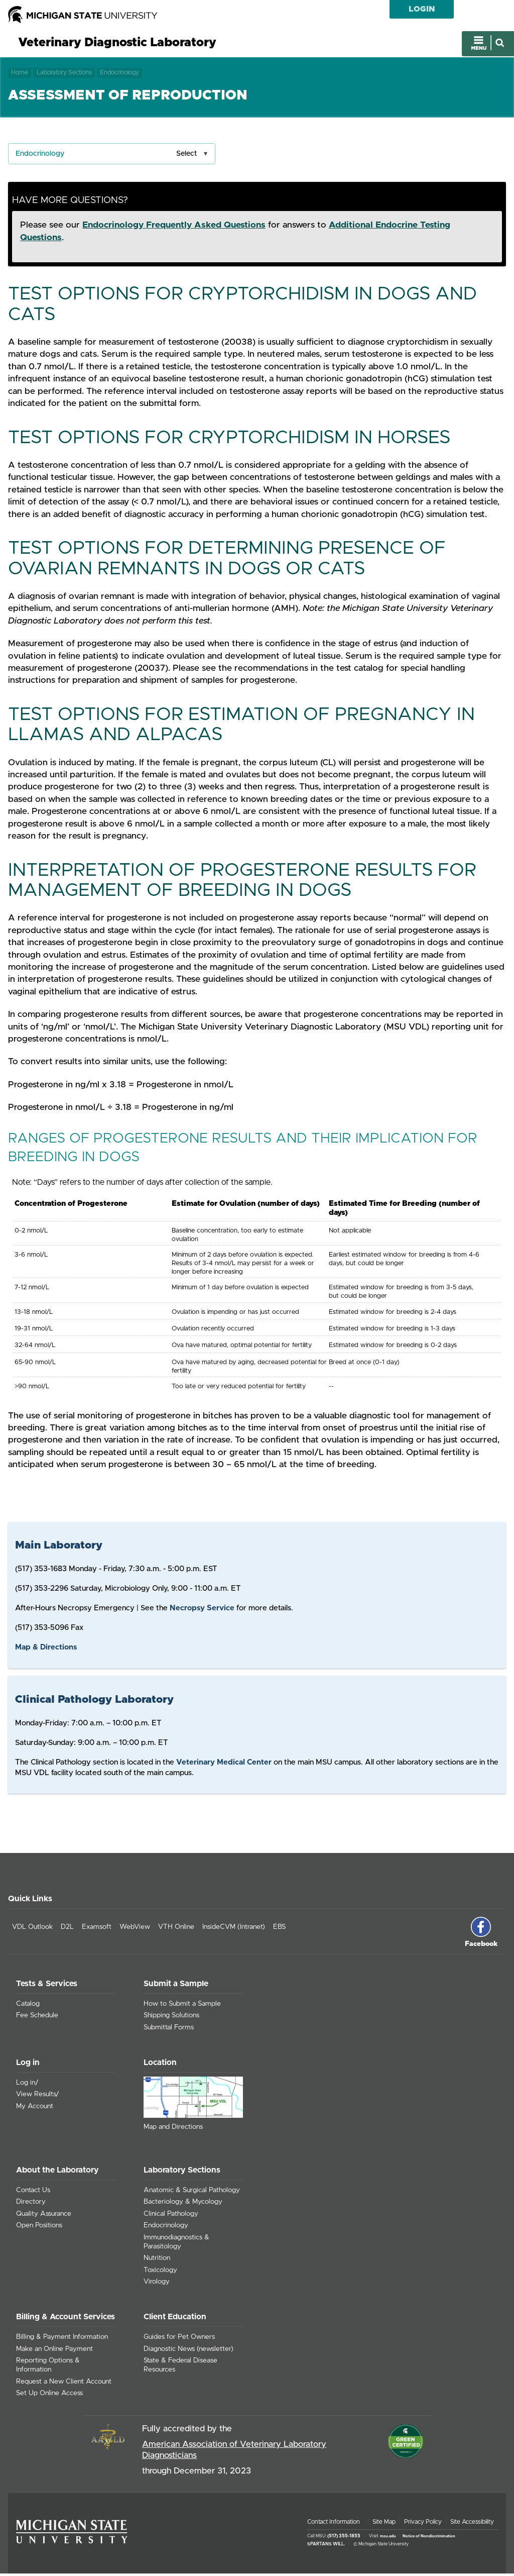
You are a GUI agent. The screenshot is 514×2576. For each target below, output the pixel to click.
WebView (134, 1929)
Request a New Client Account (63, 2384)
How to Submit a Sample (182, 2006)
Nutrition (157, 2260)
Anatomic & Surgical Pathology (192, 2192)
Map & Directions (46, 1650)
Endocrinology (119, 73)
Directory (31, 2204)
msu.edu (388, 2538)
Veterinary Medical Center (224, 1764)
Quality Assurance (43, 2215)
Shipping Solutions (171, 2017)
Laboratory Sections (64, 73)
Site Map (384, 2524)
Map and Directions (173, 2129)
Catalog (28, 2006)
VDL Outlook (32, 1929)
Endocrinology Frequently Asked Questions (174, 227)
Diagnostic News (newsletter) (188, 2350)
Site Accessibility (472, 2524)
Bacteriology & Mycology (183, 2204)
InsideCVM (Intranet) (233, 1929)
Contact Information (333, 2524)
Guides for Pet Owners (179, 2339)
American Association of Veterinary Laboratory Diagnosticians (234, 2452)
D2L (67, 1929)
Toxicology (160, 2272)
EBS (279, 1929)
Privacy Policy (423, 2524)
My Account (34, 2108)
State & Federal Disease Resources (180, 2367)
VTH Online (176, 1929)
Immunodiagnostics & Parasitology (176, 2244)
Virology (157, 2284)
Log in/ (27, 2084)
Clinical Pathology (171, 2215)
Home (19, 73)
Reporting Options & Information (48, 2367)
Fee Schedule (37, 2017)
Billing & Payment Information (62, 2339)
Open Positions (39, 2227)
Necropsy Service (202, 1610)
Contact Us (33, 2192)
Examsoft (96, 1929)
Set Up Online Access (49, 2395)
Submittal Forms (169, 2029)
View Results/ (37, 2096)
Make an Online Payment (54, 2350)
